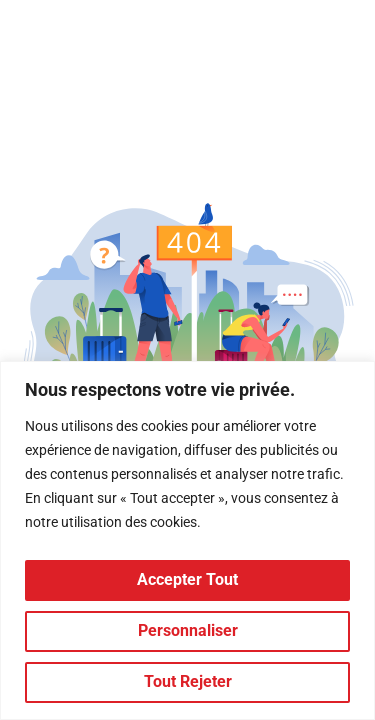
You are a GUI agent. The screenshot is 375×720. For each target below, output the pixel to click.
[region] (187, 540)
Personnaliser (188, 630)
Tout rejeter (188, 681)
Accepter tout (187, 579)
